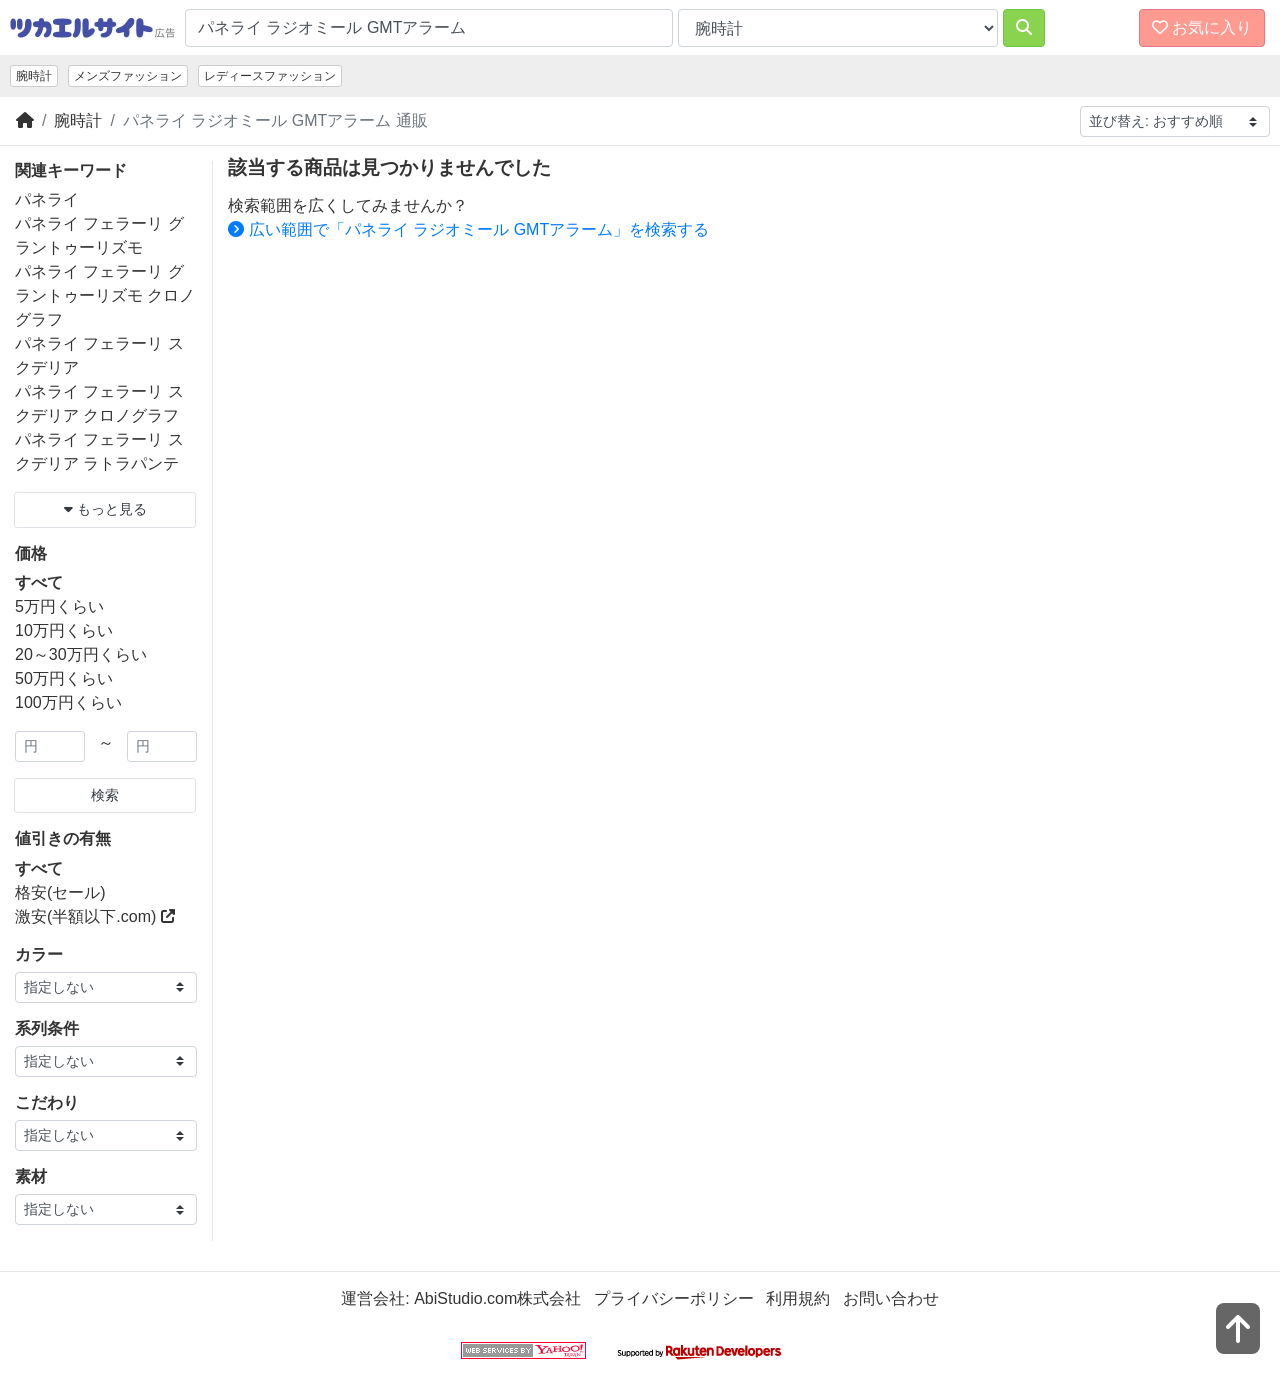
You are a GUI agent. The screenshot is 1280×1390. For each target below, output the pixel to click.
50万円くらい (64, 678)
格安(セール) (60, 892)
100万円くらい (68, 702)
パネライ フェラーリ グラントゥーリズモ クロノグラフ (105, 295)
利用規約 (798, 1298)
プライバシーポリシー (674, 1298)
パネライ (47, 199)
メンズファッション (128, 76)
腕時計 (34, 76)
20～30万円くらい (81, 654)
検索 (105, 795)
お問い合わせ (891, 1298)
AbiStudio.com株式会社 (497, 1298)
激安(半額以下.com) (95, 916)
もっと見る (105, 509)
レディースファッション (270, 76)
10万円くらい (64, 630)
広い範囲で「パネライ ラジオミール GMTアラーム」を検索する (468, 229)
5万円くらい (59, 606)
